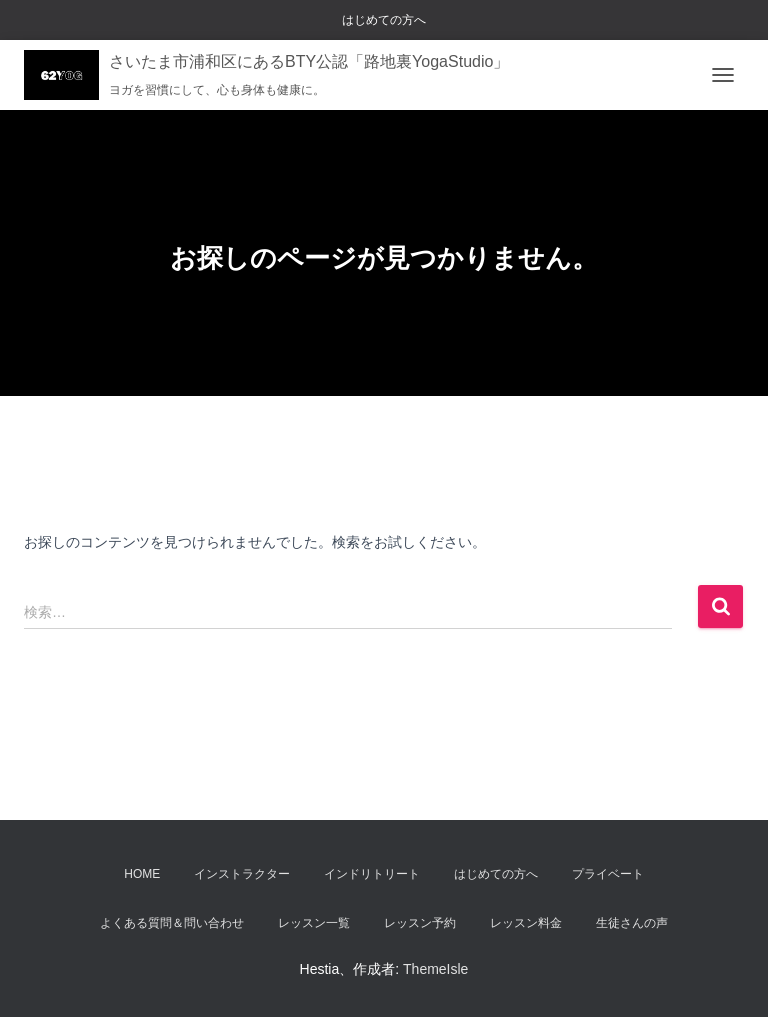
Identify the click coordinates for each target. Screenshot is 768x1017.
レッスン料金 (526, 923)
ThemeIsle (435, 969)
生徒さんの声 (632, 923)
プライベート (608, 874)
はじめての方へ (384, 20)
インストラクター (242, 874)
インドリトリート (372, 874)
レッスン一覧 (314, 923)
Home (142, 874)
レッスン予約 (420, 923)
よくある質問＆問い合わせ (172, 923)
